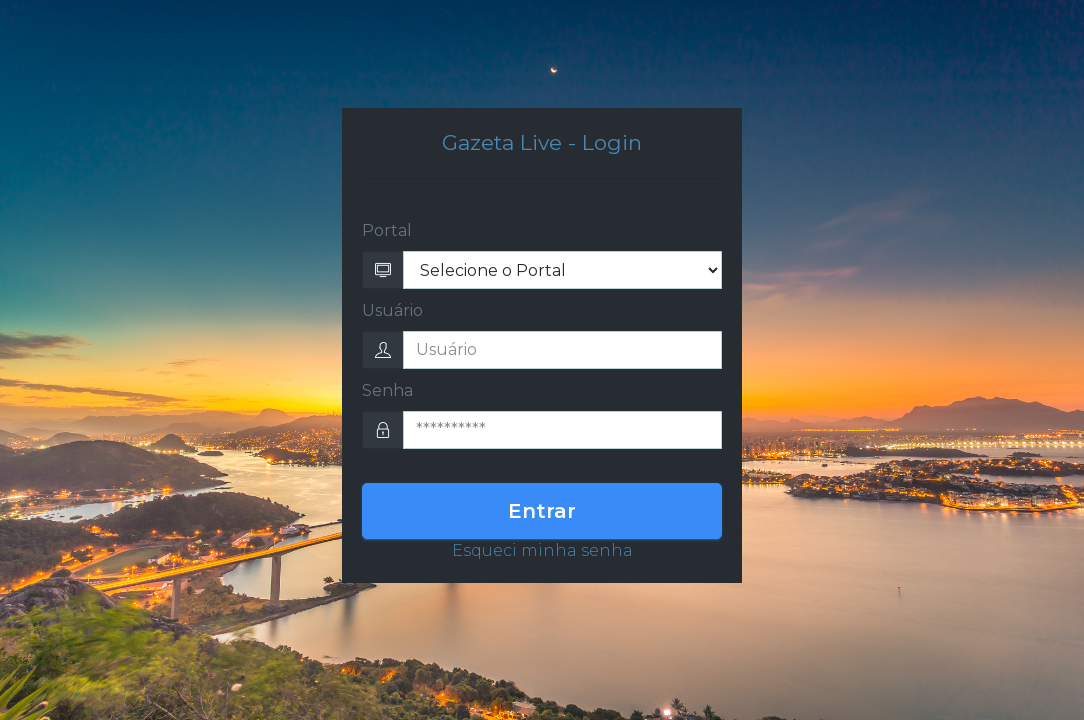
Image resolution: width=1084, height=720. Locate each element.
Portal (387, 230)
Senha (387, 390)
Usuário (392, 310)
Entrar (542, 511)
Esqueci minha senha (542, 550)
